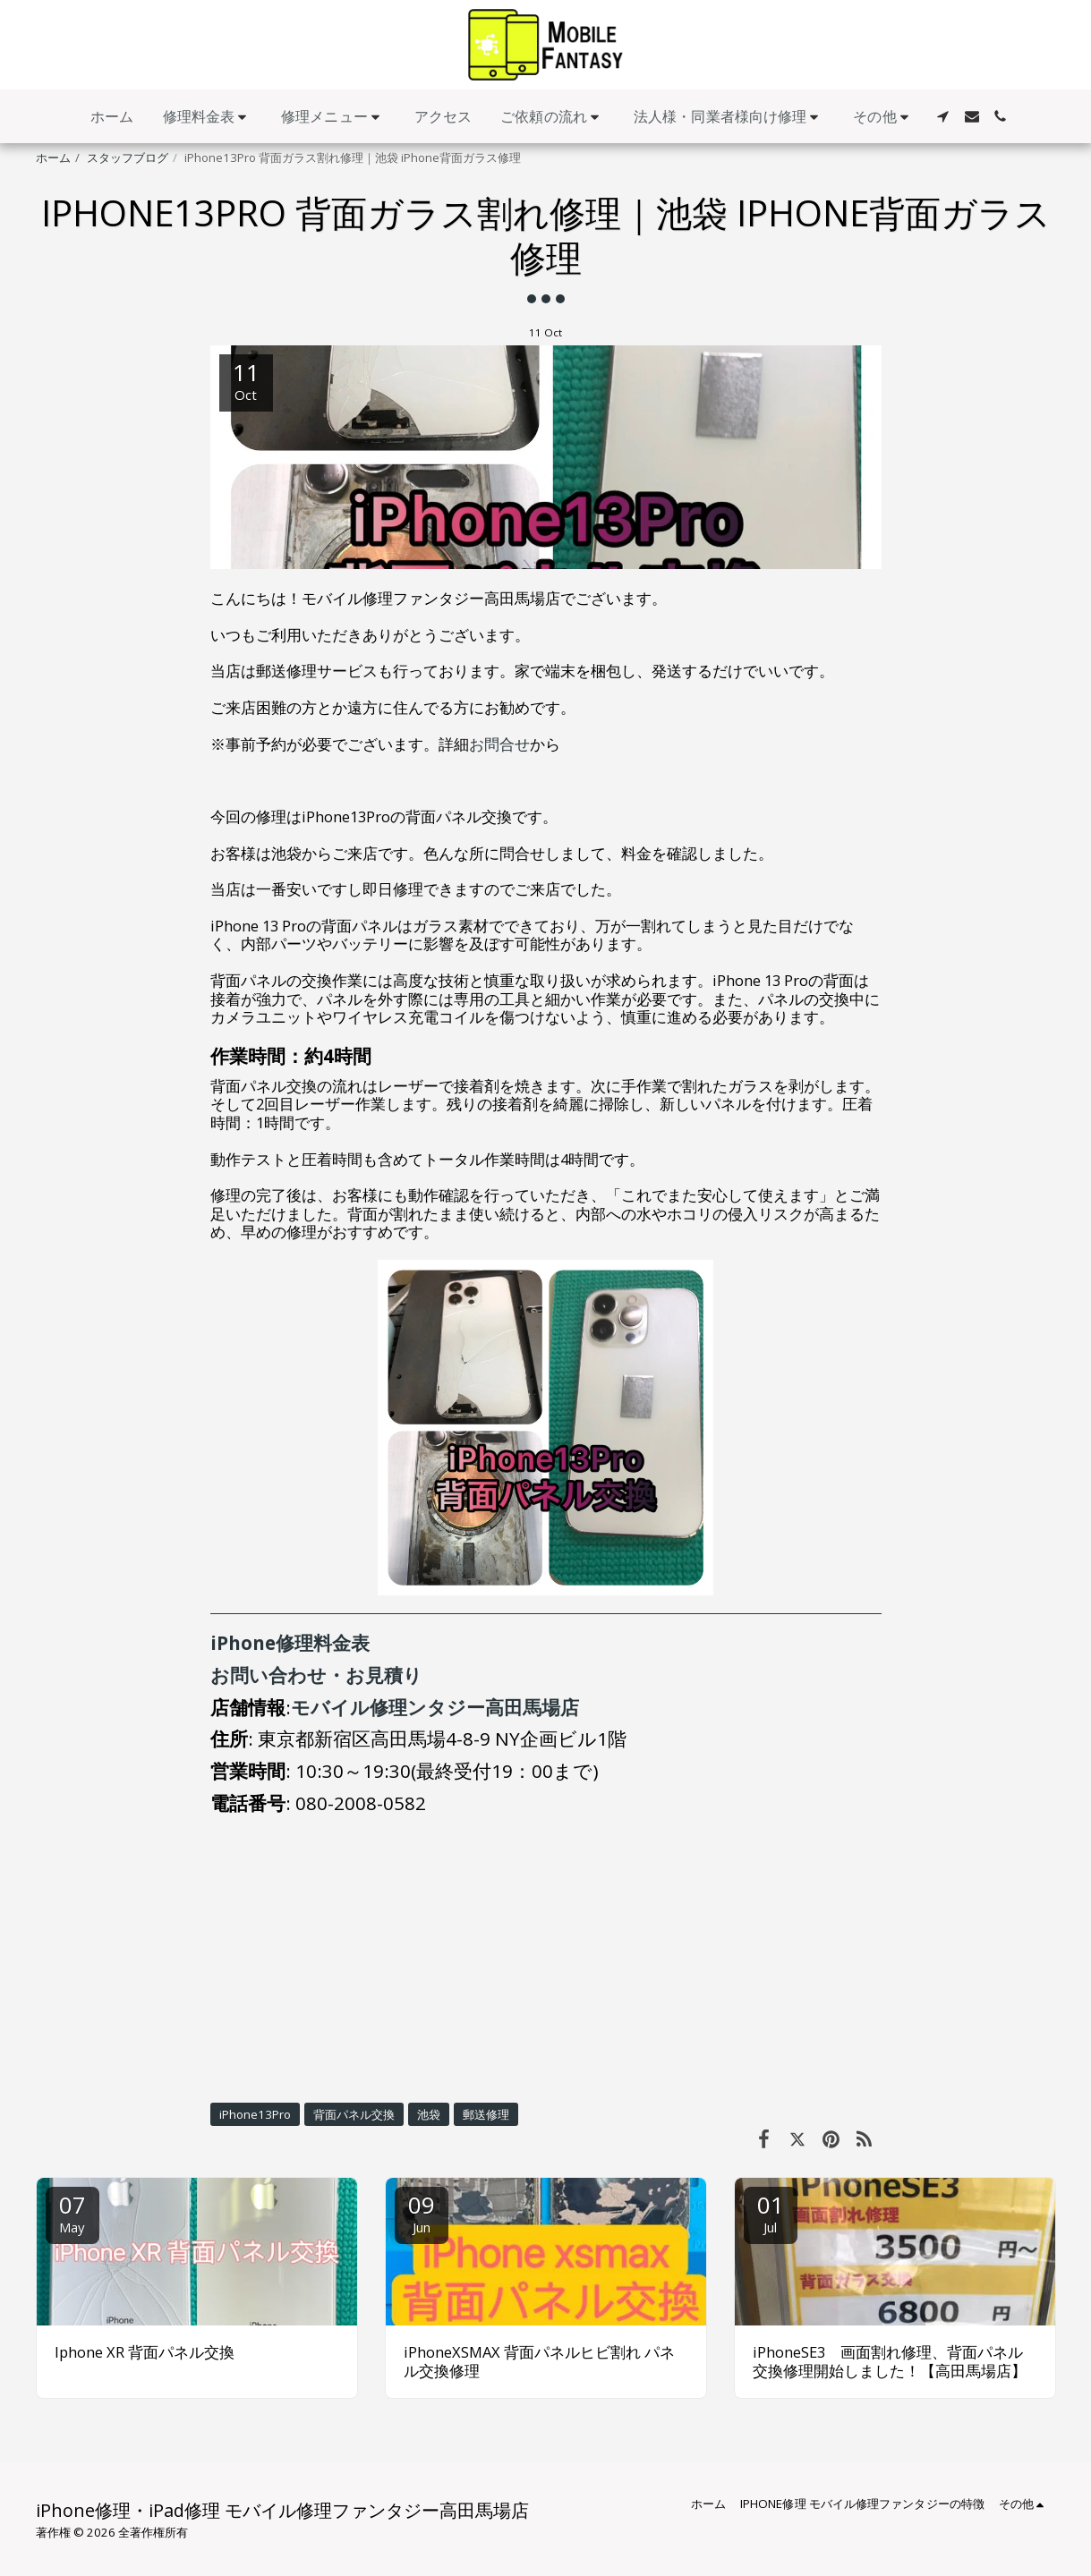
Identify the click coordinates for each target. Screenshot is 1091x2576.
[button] (208, 117)
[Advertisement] (546, 1958)
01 (770, 2212)
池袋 (428, 2114)
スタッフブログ (127, 157)
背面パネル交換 (354, 2114)
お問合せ (499, 744)
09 (421, 2212)
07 (72, 2212)
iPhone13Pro (255, 2114)
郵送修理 (486, 2114)
